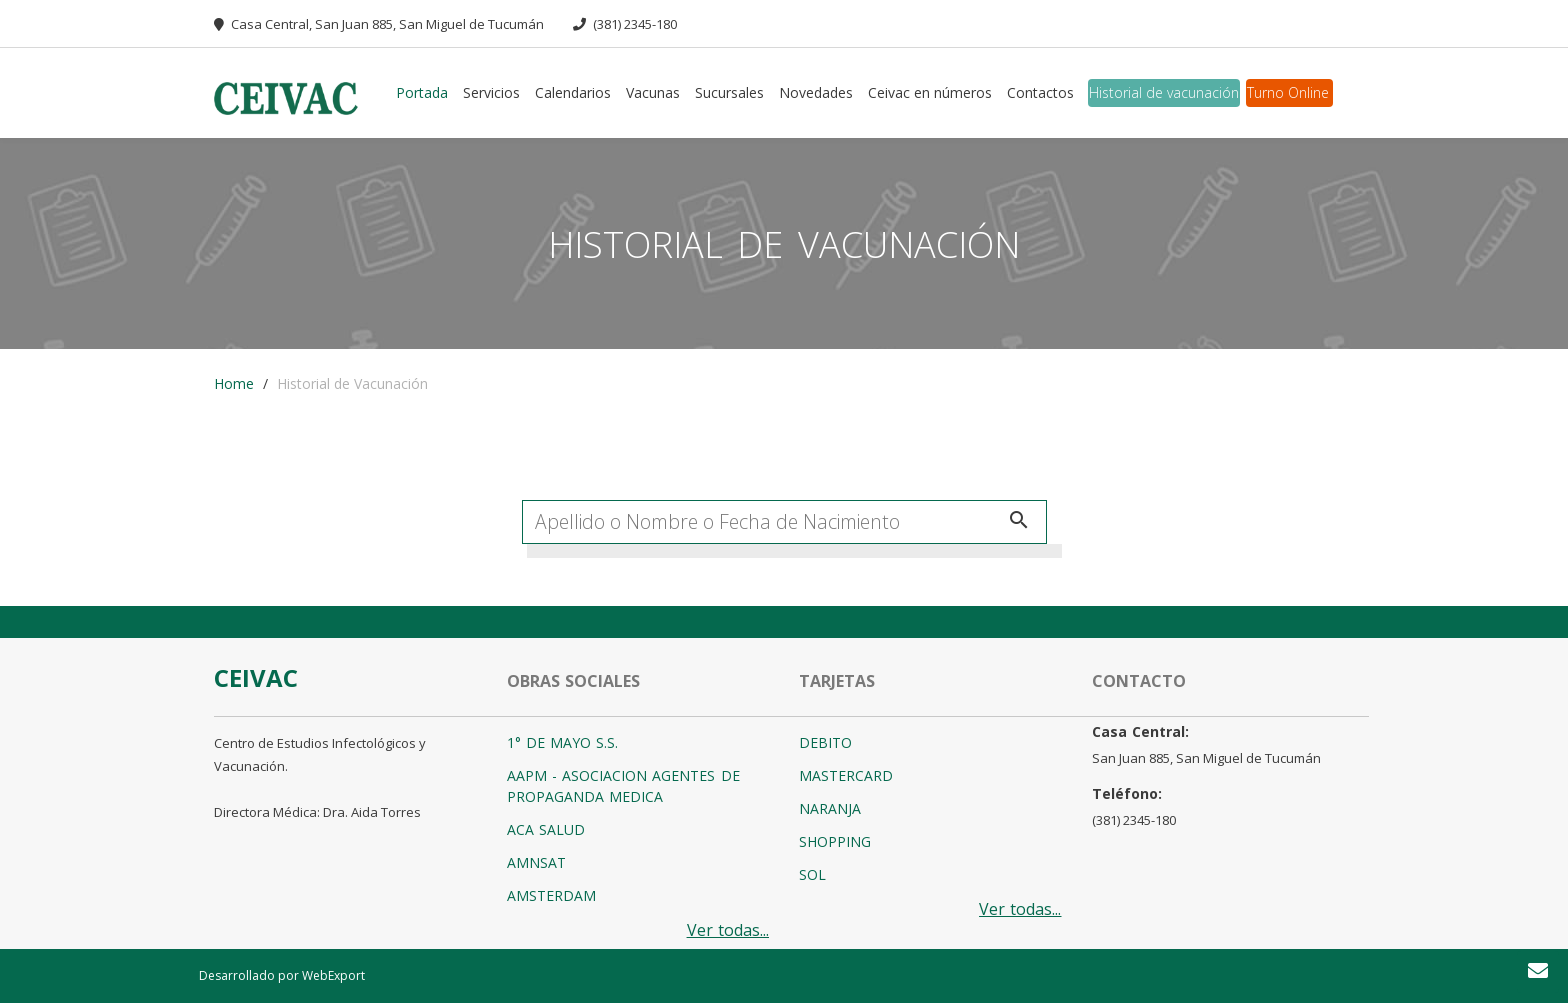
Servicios (491, 92)
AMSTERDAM (551, 895)
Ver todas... (728, 930)
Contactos (1040, 92)
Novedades (816, 92)
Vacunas (653, 92)
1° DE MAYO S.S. (563, 742)
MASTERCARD (846, 775)
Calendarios (573, 92)
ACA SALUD (546, 829)
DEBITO (825, 742)
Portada (422, 92)
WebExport (333, 975)
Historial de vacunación (1164, 92)
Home (234, 383)
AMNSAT (536, 862)
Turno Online (1288, 92)
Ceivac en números (930, 92)
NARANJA (830, 808)
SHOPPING (835, 841)
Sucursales (729, 92)
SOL (812, 874)
